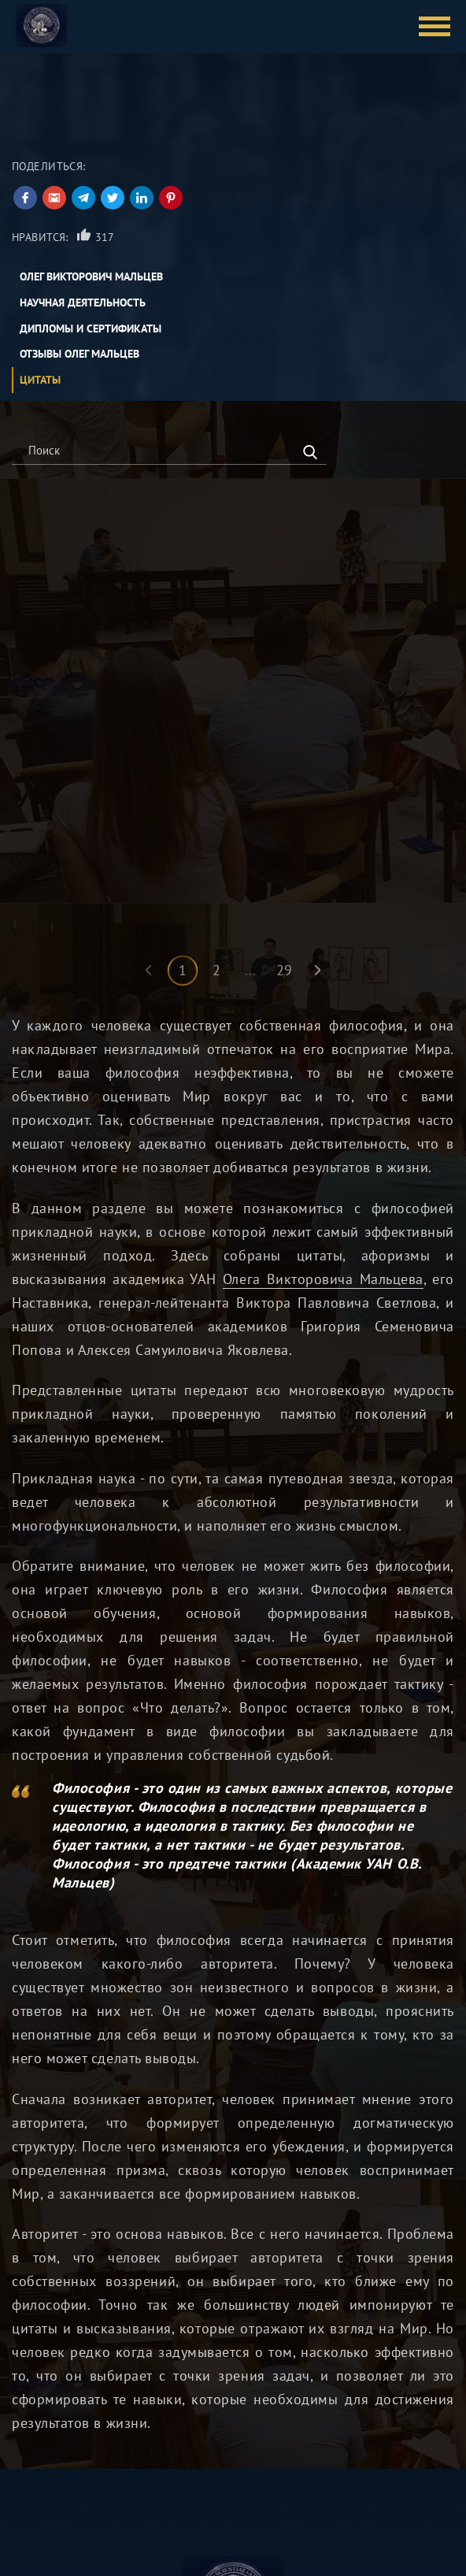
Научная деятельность (83, 302)
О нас (170, 2540)
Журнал (175, 2564)
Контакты (179, 2517)
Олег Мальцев (48, 2493)
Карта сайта (42, 2564)
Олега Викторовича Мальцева (323, 1061)
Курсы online (45, 2517)
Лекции (31, 2540)
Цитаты (40, 380)
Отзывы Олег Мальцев (79, 354)
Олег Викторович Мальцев (91, 276)
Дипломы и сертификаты (90, 328)
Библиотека (186, 2493)
